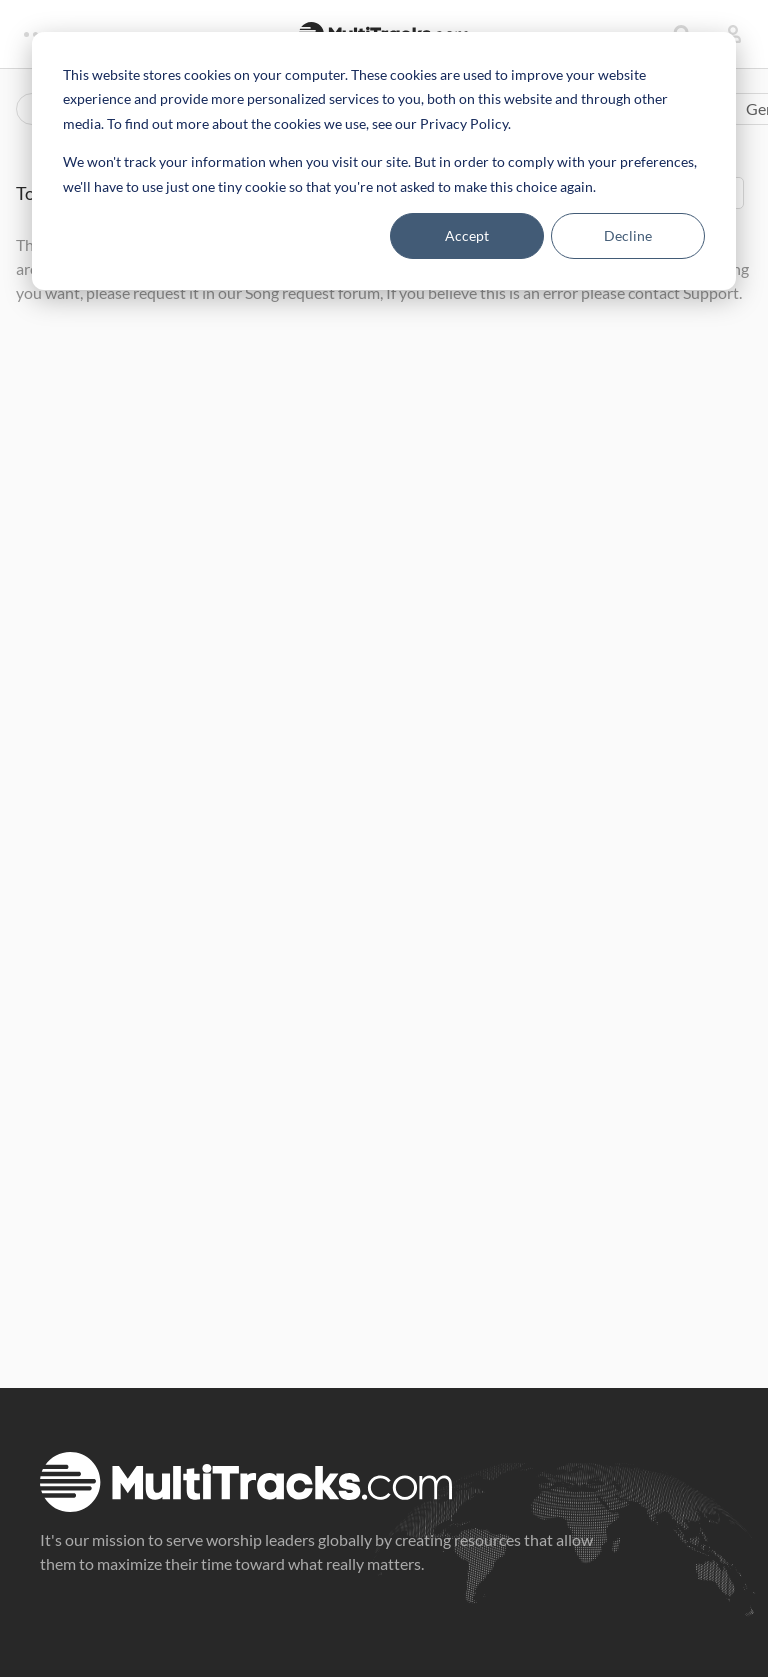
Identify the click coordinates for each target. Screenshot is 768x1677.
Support (711, 292)
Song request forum (312, 292)
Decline (628, 235)
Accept (467, 235)
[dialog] (384, 161)
